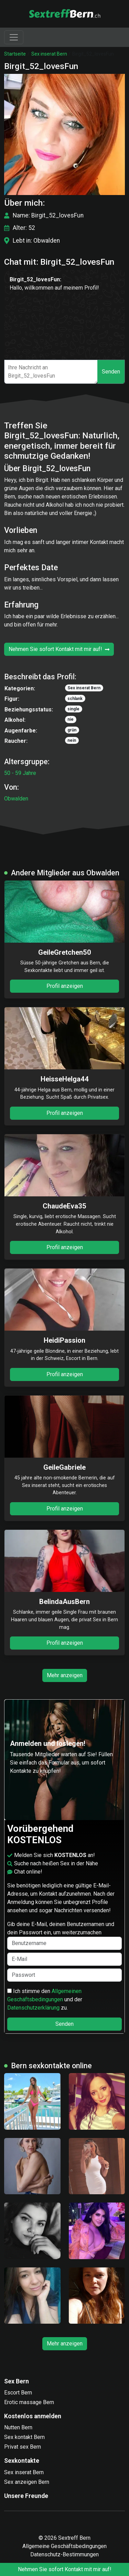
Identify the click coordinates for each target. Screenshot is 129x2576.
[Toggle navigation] (13, 37)
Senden (111, 371)
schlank (75, 698)
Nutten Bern (18, 2427)
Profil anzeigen (64, 986)
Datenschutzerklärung (33, 2007)
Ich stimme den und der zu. (44, 1999)
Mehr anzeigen (65, 1675)
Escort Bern (18, 2392)
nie (70, 719)
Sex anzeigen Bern (26, 2482)
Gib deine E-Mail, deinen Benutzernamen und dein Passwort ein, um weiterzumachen (64, 1935)
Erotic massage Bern (29, 2402)
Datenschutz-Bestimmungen (64, 2554)
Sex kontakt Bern (24, 2437)
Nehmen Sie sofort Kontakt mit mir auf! (59, 649)
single (73, 709)
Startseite (15, 54)
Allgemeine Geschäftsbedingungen (64, 2546)
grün (71, 730)
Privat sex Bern (22, 2446)
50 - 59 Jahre (20, 773)
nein (71, 740)
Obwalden (16, 798)
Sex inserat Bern (49, 54)
